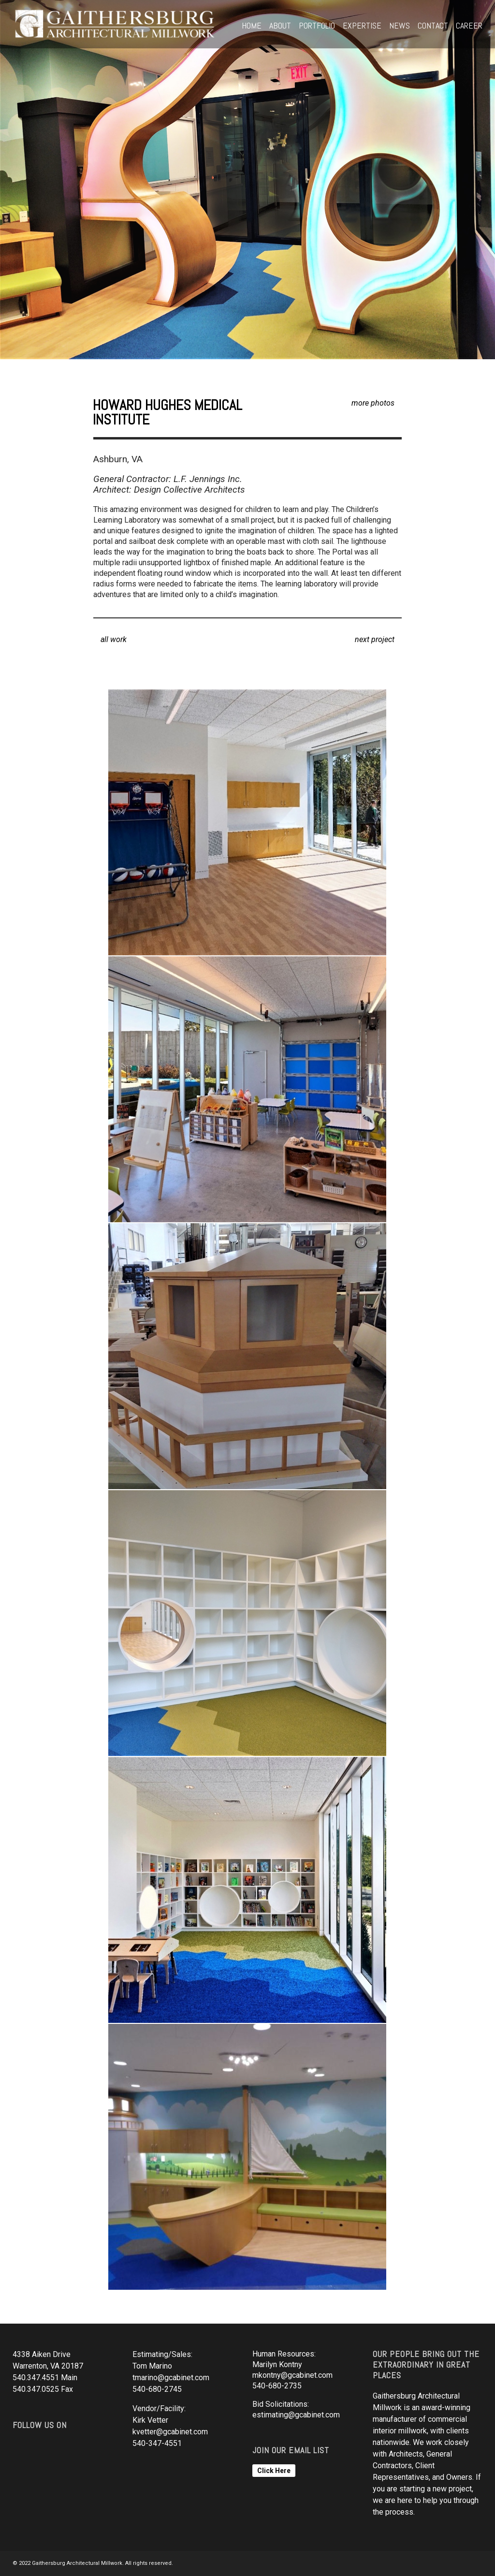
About (280, 25)
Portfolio (317, 25)
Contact (433, 25)
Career (469, 25)
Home (252, 25)
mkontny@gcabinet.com (292, 2375)
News (399, 25)
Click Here (274, 2470)
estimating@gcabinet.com (296, 2414)
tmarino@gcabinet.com (170, 2377)
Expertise (362, 25)
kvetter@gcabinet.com (170, 2431)
